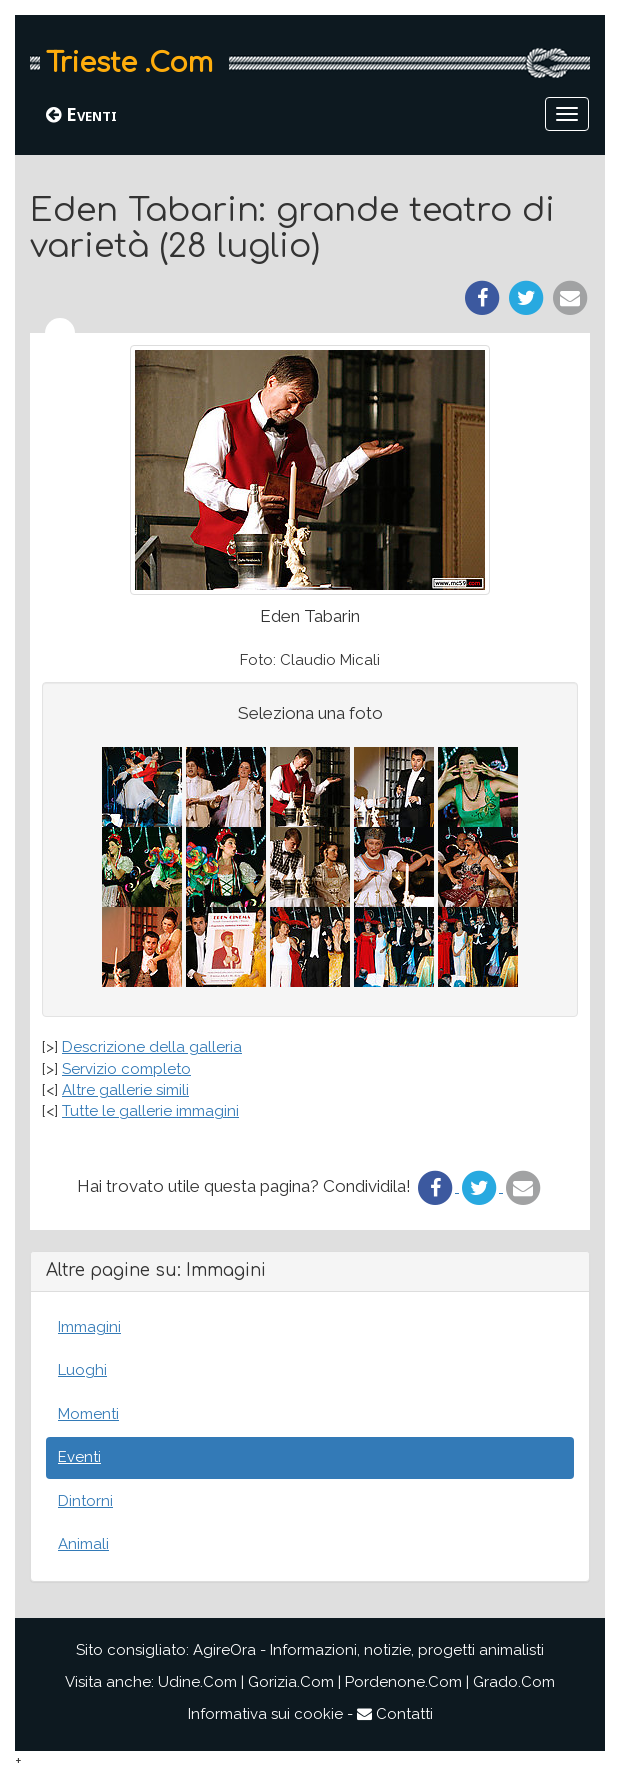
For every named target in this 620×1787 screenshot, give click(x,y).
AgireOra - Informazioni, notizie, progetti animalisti (368, 1650)
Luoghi (82, 1370)
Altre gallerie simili (125, 1090)
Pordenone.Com (403, 1682)
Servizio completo (126, 1069)
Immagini (89, 1327)
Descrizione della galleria (152, 1047)
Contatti (395, 1714)
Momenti (88, 1414)
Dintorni (85, 1501)
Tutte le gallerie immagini (150, 1111)
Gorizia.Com (291, 1682)
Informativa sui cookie (265, 1714)
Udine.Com (197, 1682)
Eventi (81, 114)
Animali (83, 1544)
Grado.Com (514, 1682)
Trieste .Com (129, 63)
